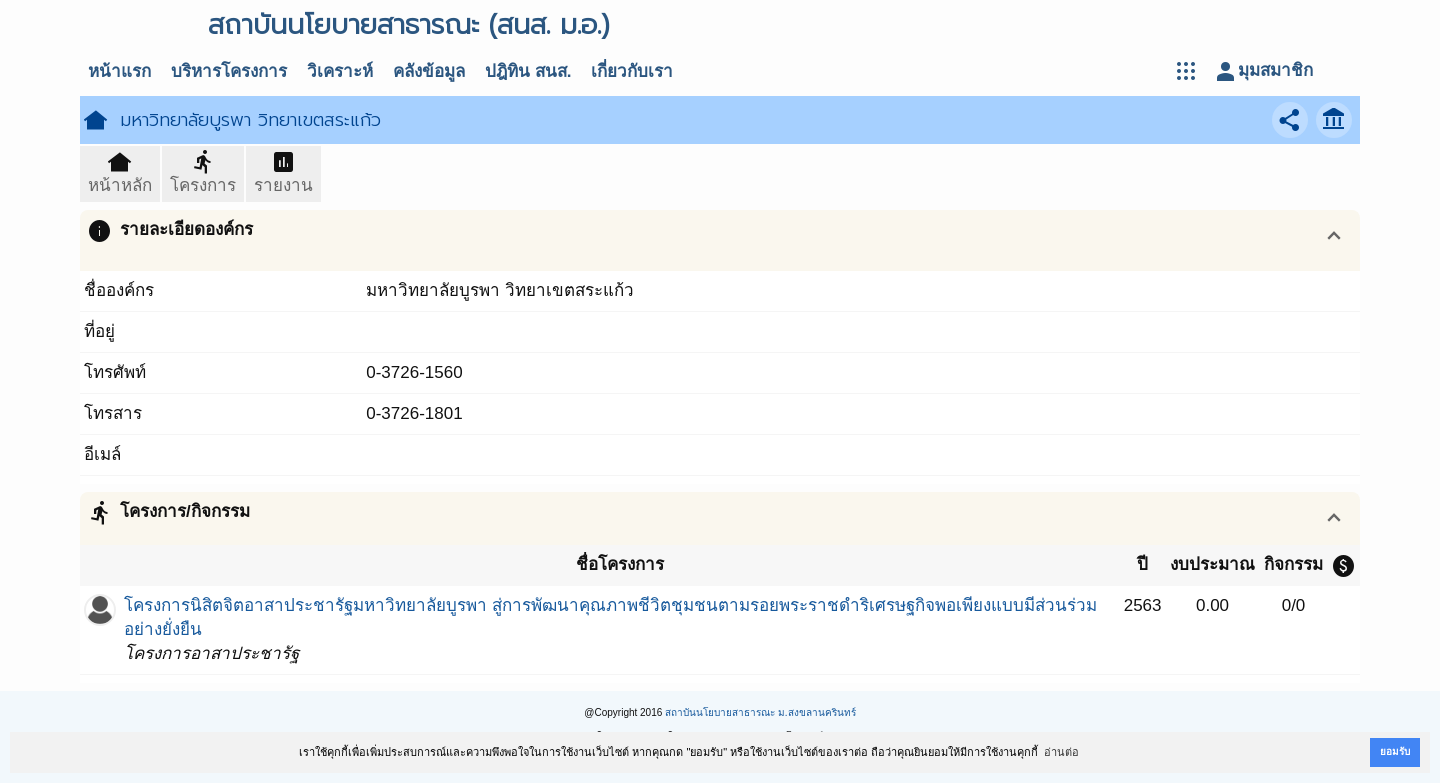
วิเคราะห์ (340, 71)
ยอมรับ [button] (1395, 751)
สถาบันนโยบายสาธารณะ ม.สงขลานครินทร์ (760, 712)
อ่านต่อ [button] (1061, 752)
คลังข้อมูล (429, 71)
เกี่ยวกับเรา (632, 71)
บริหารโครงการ (229, 71)
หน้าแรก (119, 71)
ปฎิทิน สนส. (528, 71)
